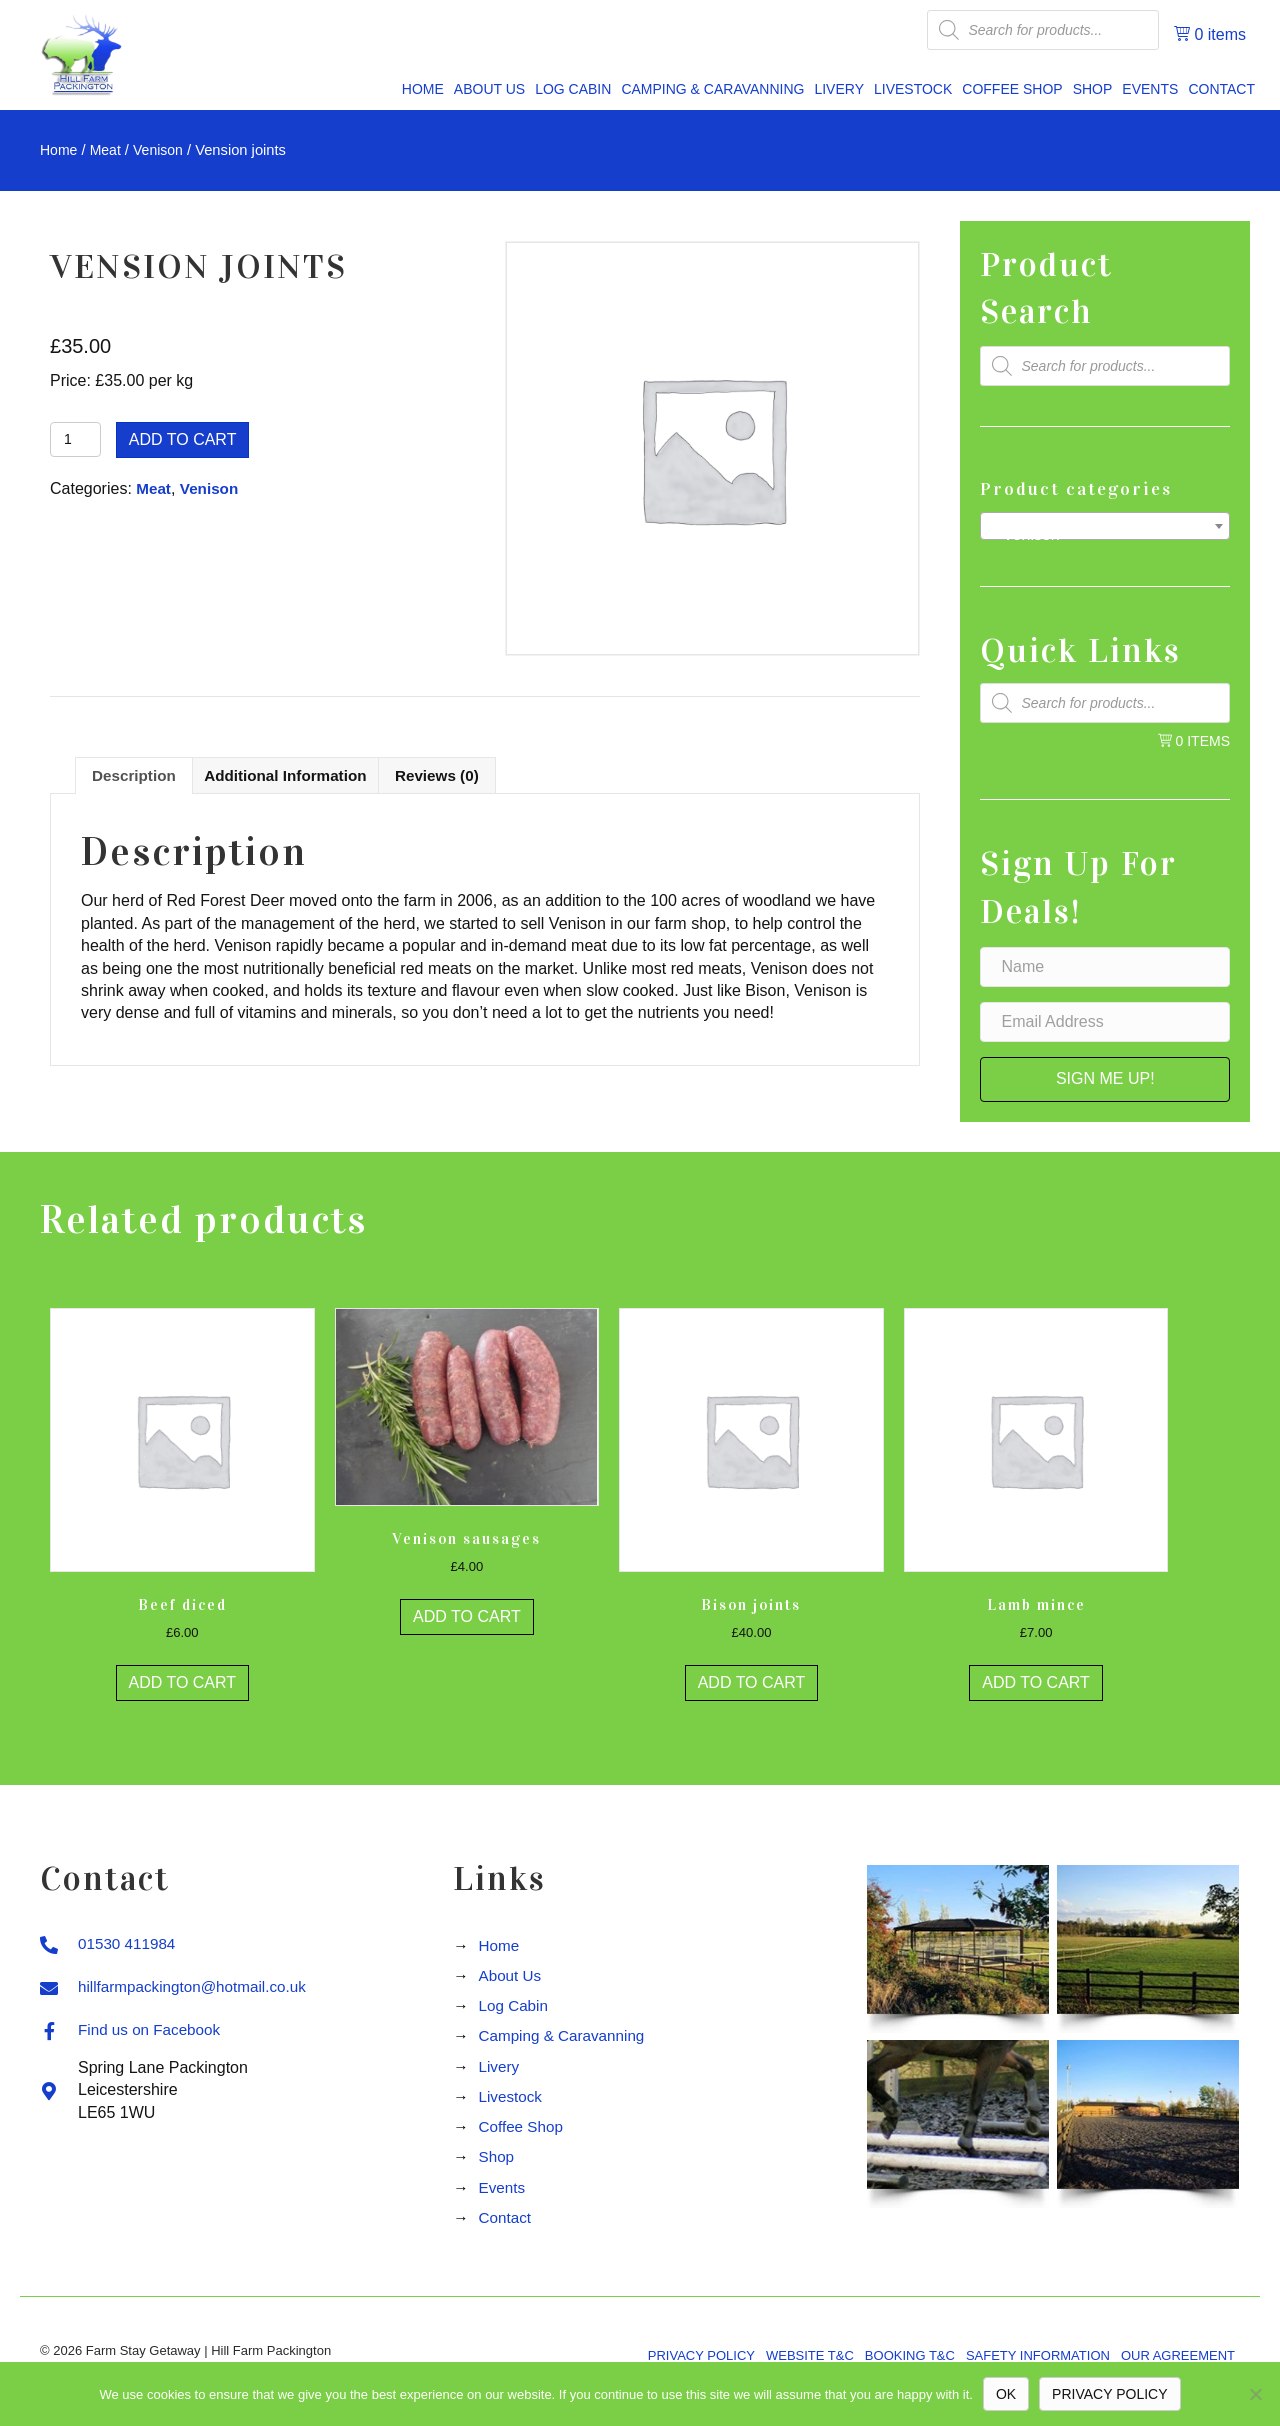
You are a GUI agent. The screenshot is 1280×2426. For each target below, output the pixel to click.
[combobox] (1105, 526)
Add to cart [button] (183, 1686)
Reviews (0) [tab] (452, 776)
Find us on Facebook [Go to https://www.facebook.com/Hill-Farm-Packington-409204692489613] (152, 2033)
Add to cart (183, 439)
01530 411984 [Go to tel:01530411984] (129, 1947)
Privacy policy (1109, 2394)
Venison (163, 150)
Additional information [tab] (293, 776)
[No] (1255, 2394)
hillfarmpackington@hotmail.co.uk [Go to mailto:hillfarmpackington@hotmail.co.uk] (197, 1990)
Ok (1006, 2394)
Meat (108, 150)
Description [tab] (136, 776)
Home (59, 150)
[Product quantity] (75, 439)
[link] (423, 90)
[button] (1105, 1079)
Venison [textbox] (1099, 535)
